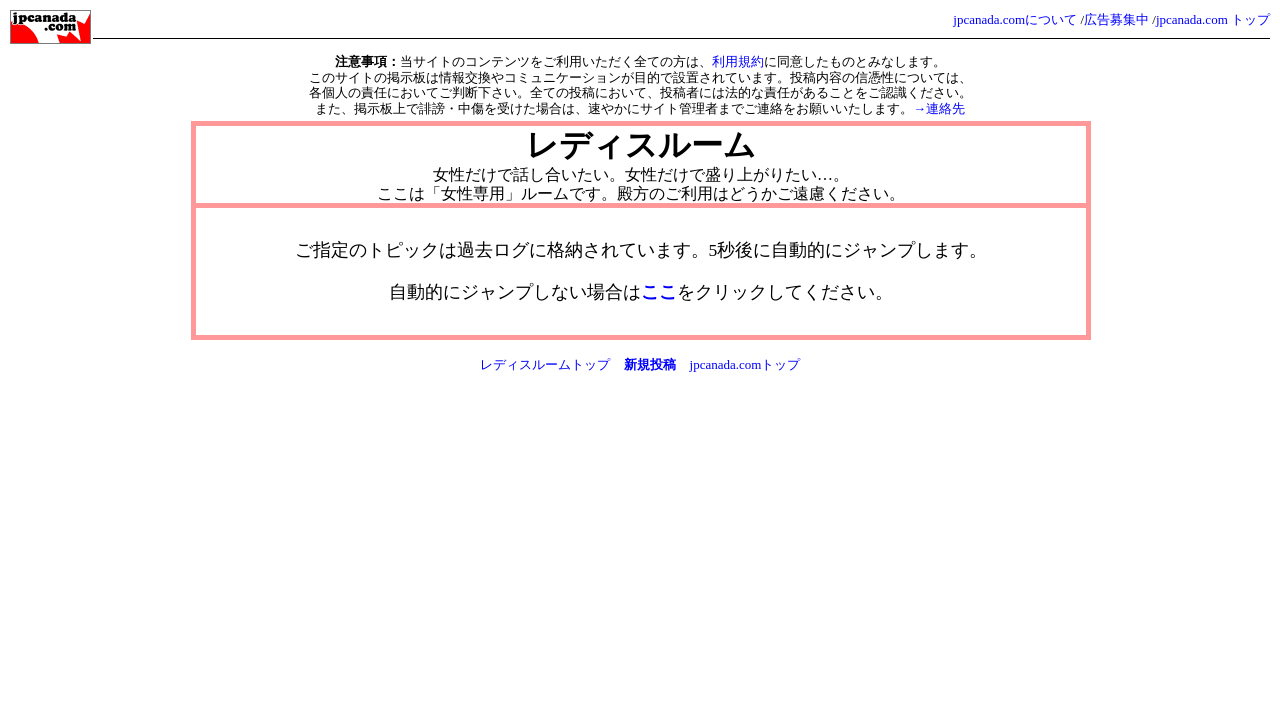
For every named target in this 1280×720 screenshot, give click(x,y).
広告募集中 (1116, 19)
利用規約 (738, 61)
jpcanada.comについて (1015, 19)
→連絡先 (939, 108)
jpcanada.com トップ (1213, 19)
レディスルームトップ (545, 364)
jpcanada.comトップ (745, 364)
